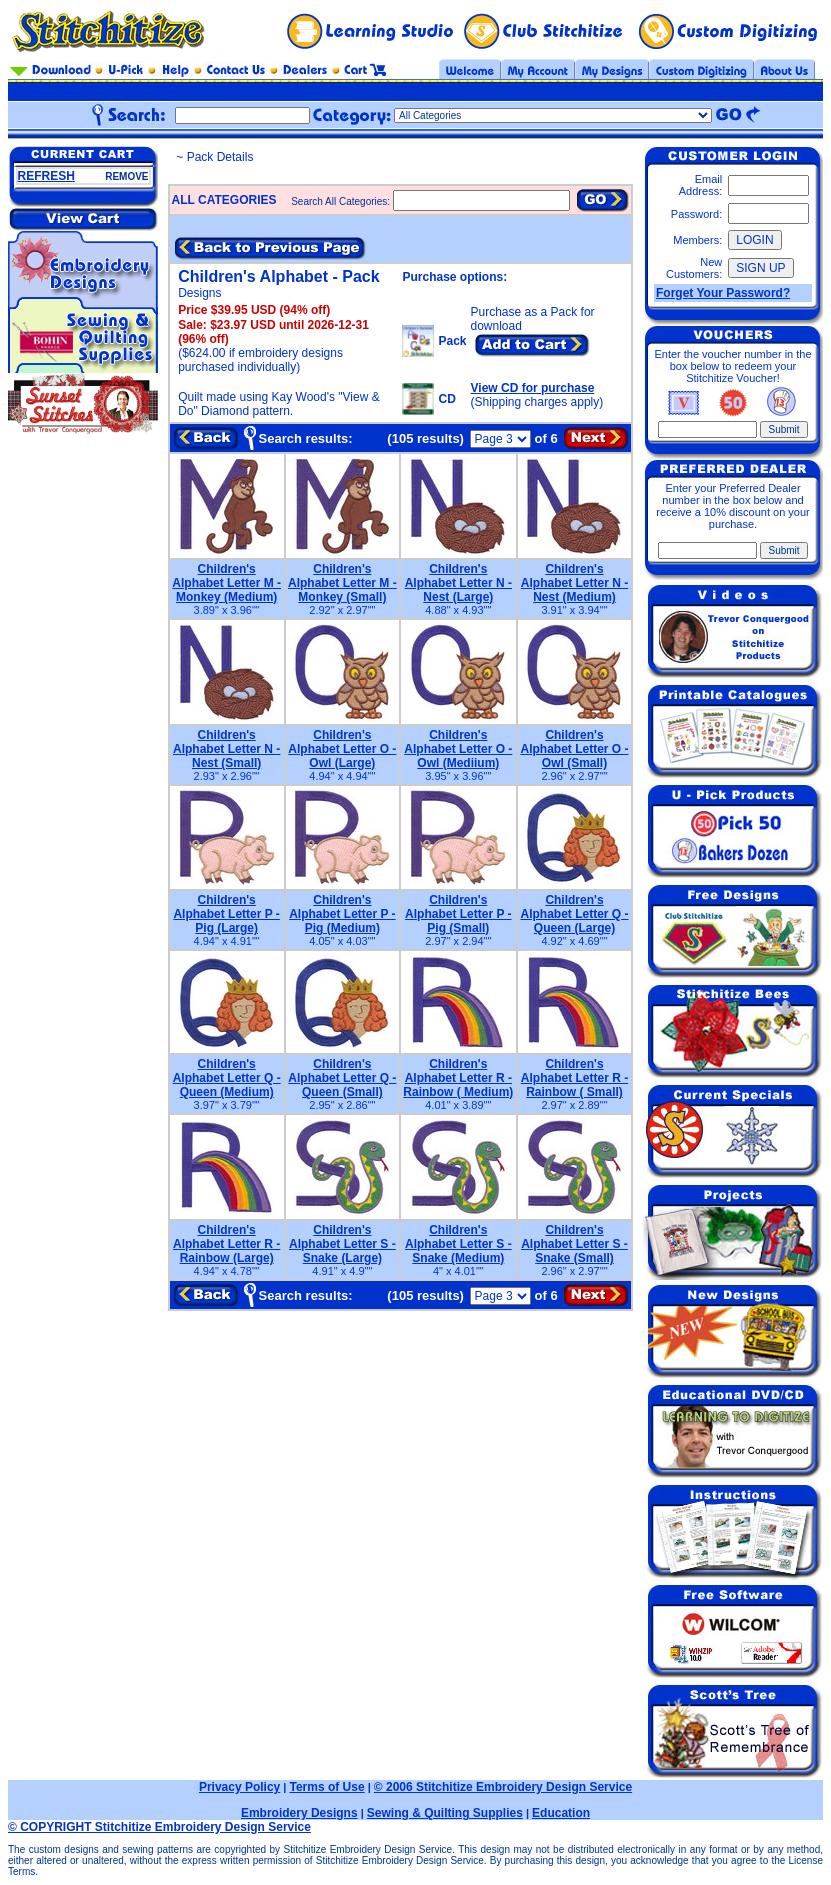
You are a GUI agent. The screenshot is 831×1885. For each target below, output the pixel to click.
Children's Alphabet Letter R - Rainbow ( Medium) (458, 1078)
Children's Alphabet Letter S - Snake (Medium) (458, 1244)
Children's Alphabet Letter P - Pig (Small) (458, 914)
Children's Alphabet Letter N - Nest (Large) (458, 583)
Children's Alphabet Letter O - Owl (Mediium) (458, 749)
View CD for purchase (533, 388)
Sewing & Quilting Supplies (445, 1813)
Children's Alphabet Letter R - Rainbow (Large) (226, 1244)
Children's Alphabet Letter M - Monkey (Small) (342, 583)
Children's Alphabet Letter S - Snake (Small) (574, 1244)
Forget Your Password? (723, 293)
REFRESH (46, 176)
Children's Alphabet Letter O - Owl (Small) (574, 749)
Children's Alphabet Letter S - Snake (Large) (342, 1244)
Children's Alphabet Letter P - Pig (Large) (226, 914)
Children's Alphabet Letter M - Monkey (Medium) (226, 583)
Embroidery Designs (299, 1813)
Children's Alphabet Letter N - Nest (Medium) (574, 583)
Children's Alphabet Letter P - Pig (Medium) (342, 914)
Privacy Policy (239, 1787)
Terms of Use (326, 1787)
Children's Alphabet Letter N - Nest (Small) (226, 749)
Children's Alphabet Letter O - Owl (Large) (342, 749)
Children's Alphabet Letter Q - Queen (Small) (342, 1078)
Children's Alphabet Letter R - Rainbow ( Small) (574, 1078)
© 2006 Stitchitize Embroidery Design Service (503, 1787)
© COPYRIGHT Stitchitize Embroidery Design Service (159, 1827)
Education (561, 1813)
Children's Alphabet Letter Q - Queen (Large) (574, 914)
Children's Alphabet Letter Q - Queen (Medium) (227, 1078)
